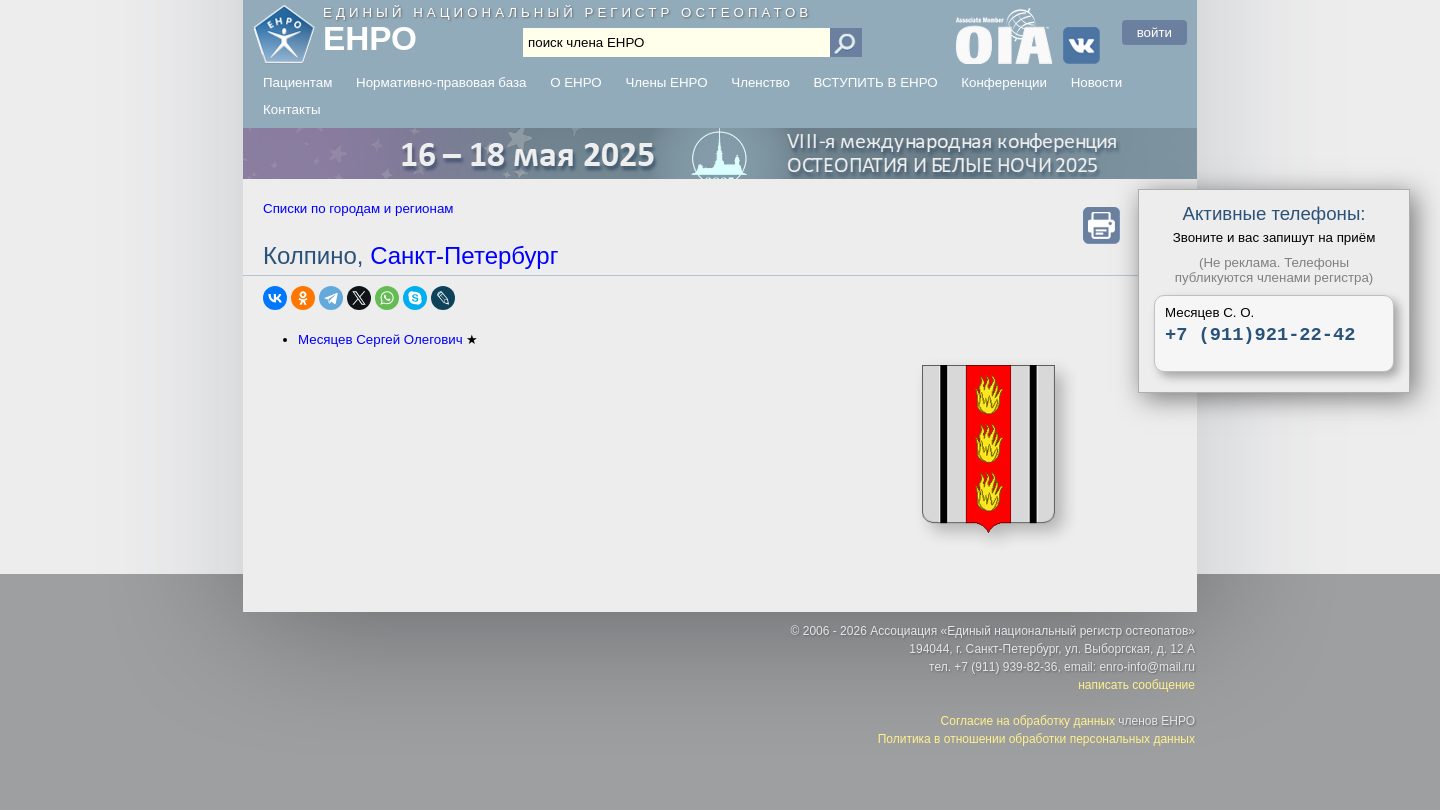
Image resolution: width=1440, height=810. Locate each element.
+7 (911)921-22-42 (1260, 336)
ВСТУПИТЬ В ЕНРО (876, 82)
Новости (1097, 82)
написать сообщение (1136, 685)
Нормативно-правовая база (441, 82)
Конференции (1004, 82)
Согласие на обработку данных (1028, 721)
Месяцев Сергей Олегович (380, 339)
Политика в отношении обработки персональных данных (1036, 739)
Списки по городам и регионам (358, 208)
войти (1154, 32)
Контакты (292, 109)
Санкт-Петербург (464, 255)
